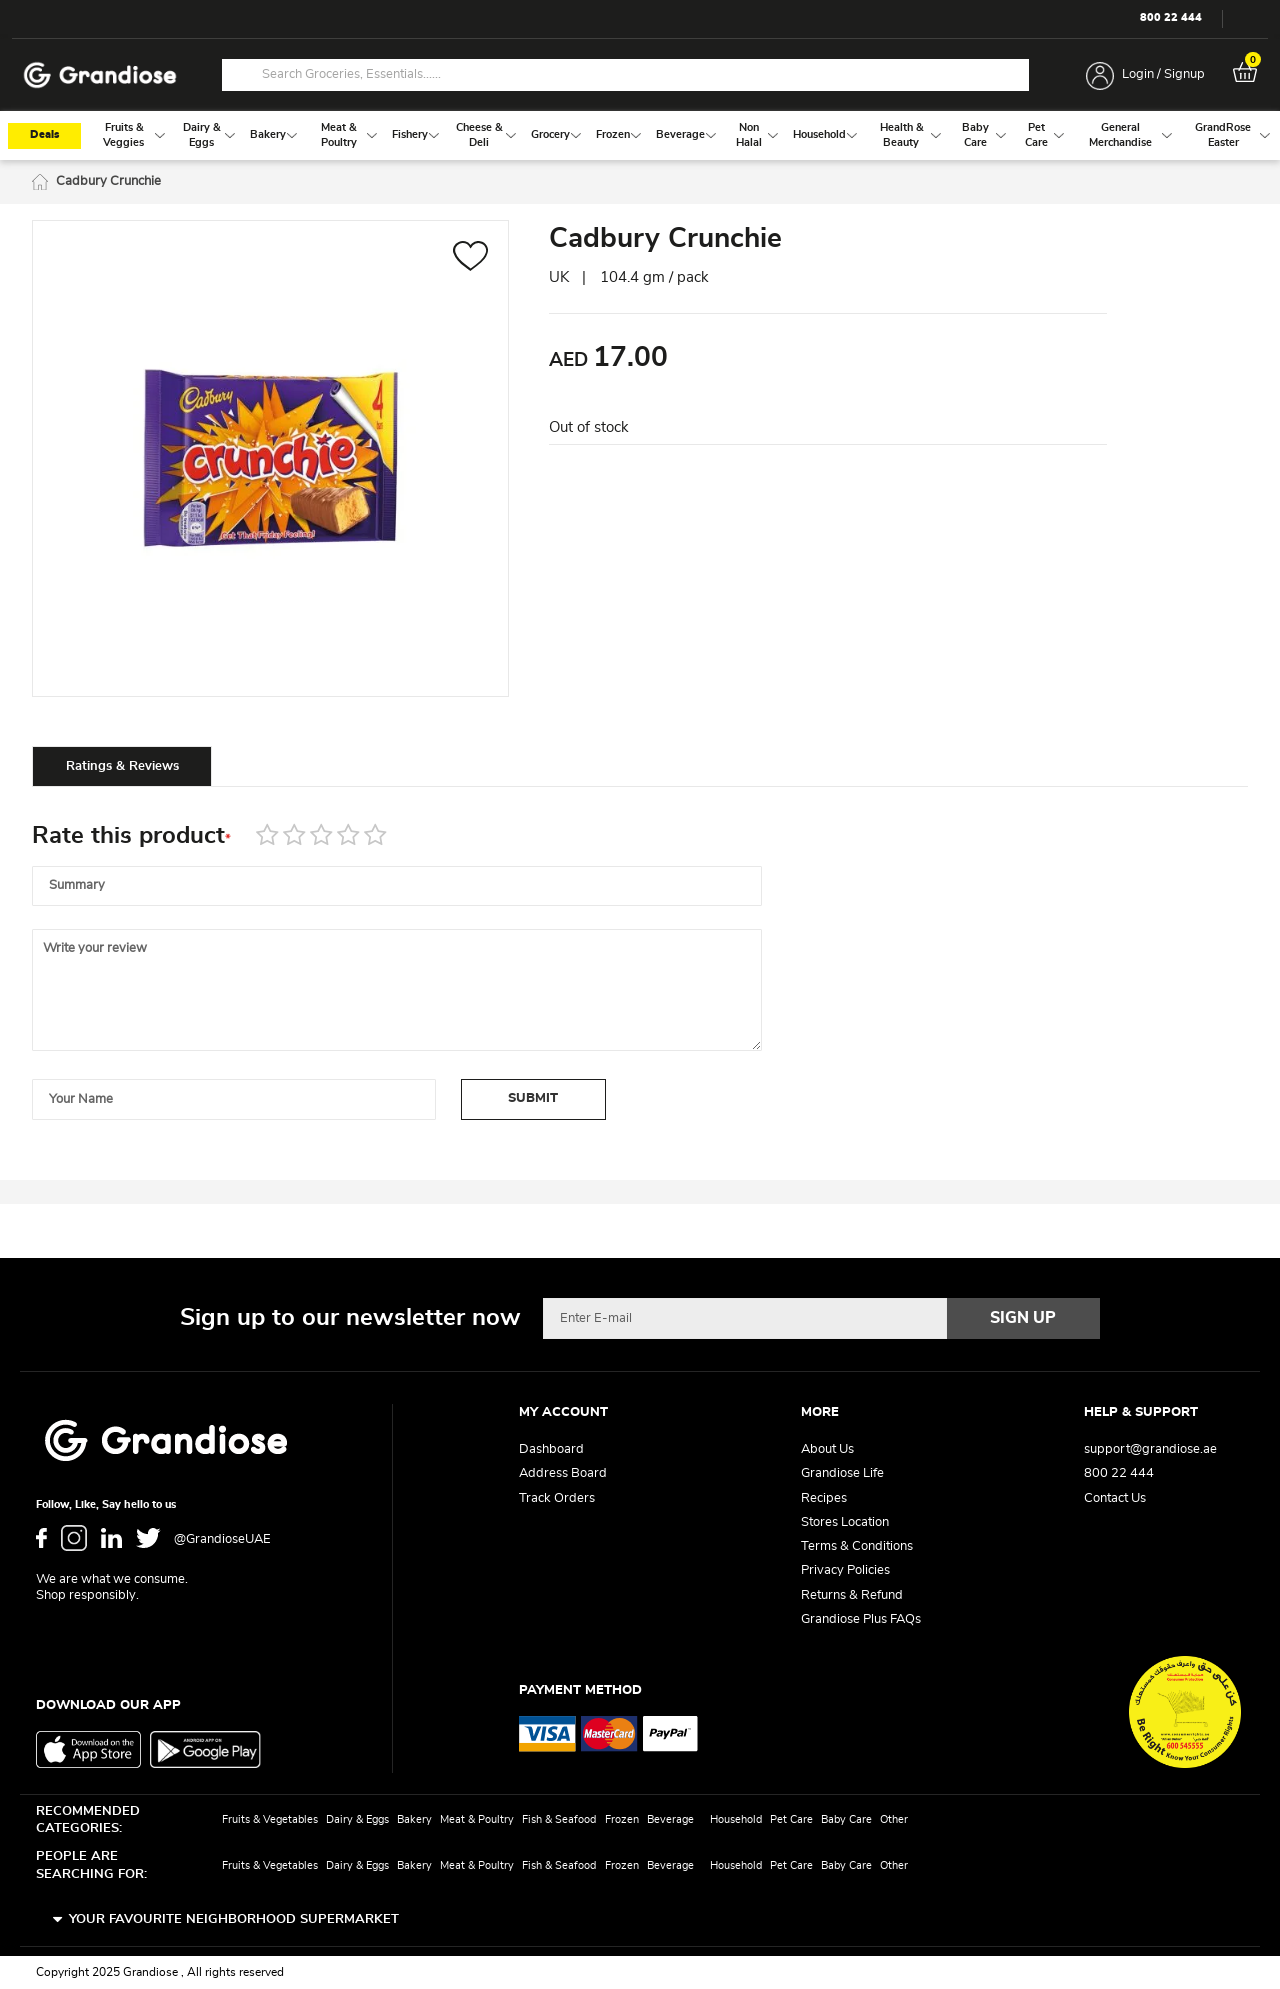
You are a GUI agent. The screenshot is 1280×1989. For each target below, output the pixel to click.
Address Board (563, 1473)
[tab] (122, 766)
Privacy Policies (845, 1570)
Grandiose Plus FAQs (861, 1619)
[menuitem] (124, 135)
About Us (827, 1449)
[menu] (640, 135)
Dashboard (551, 1449)
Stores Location (845, 1522)
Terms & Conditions (857, 1546)
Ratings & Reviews (122, 766)
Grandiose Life (842, 1473)
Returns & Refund (852, 1595)
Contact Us (1115, 1498)
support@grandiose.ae (1150, 1449)
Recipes (824, 1498)
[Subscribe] (1024, 1318)
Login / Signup (1163, 74)
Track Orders (557, 1498)
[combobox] (625, 75)
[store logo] (100, 75)
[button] (470, 258)
